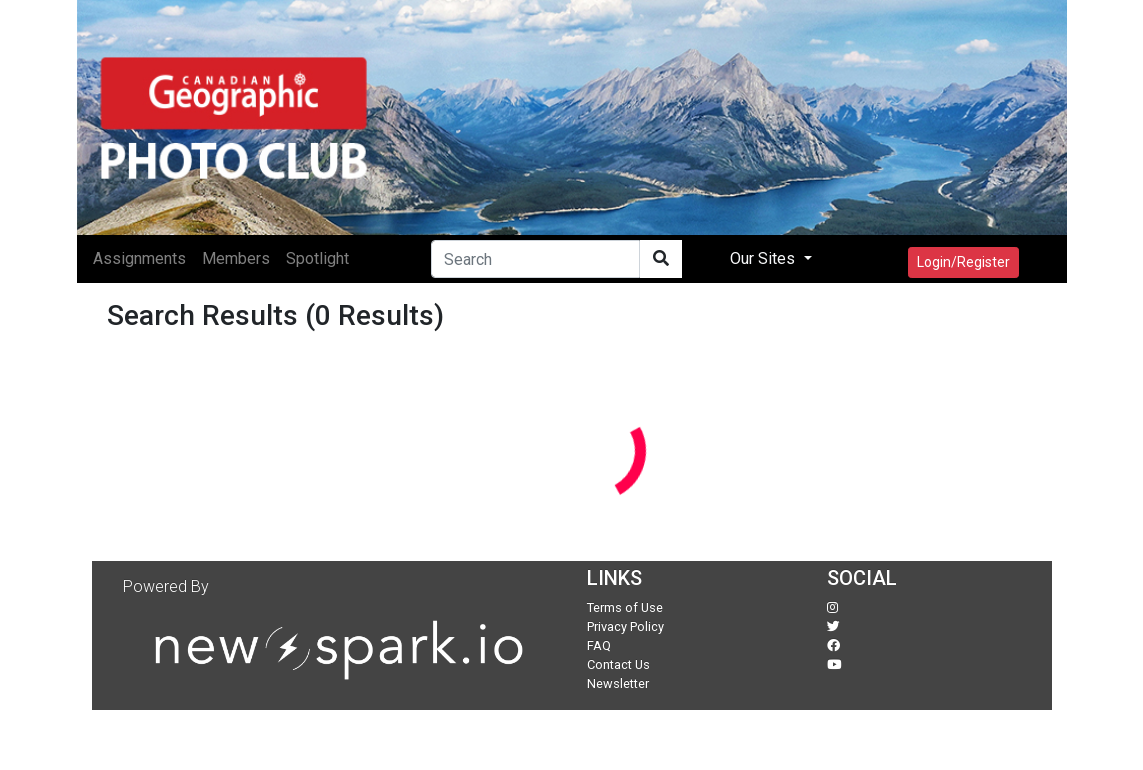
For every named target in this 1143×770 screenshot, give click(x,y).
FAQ (599, 645)
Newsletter (618, 683)
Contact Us (618, 664)
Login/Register (963, 262)
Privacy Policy (625, 626)
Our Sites (764, 258)
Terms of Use (625, 607)
